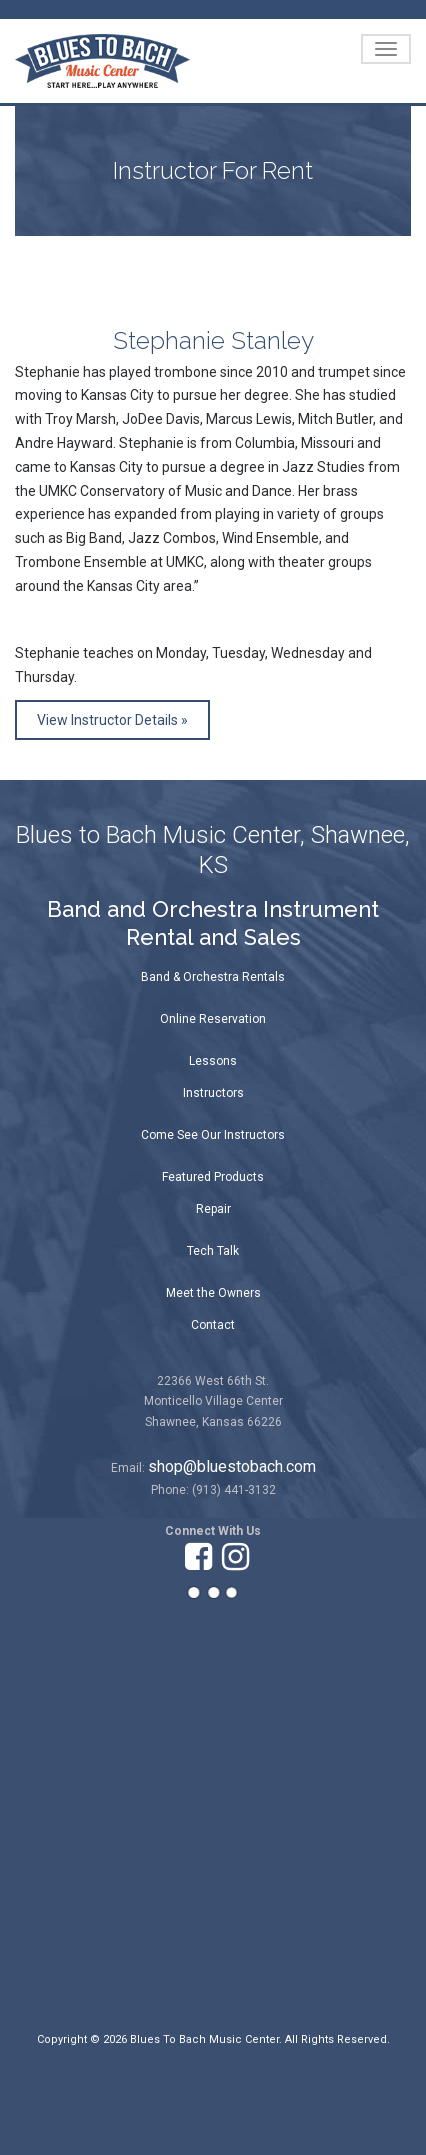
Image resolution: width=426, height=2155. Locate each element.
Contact (213, 1325)
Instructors (213, 1093)
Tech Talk (213, 1251)
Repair (213, 1209)
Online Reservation (213, 1019)
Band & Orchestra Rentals (213, 977)
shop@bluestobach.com (232, 1466)
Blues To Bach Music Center (204, 2039)
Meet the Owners (213, 1293)
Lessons (213, 1061)
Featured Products (213, 1177)
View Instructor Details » (112, 720)
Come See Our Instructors (213, 1135)
